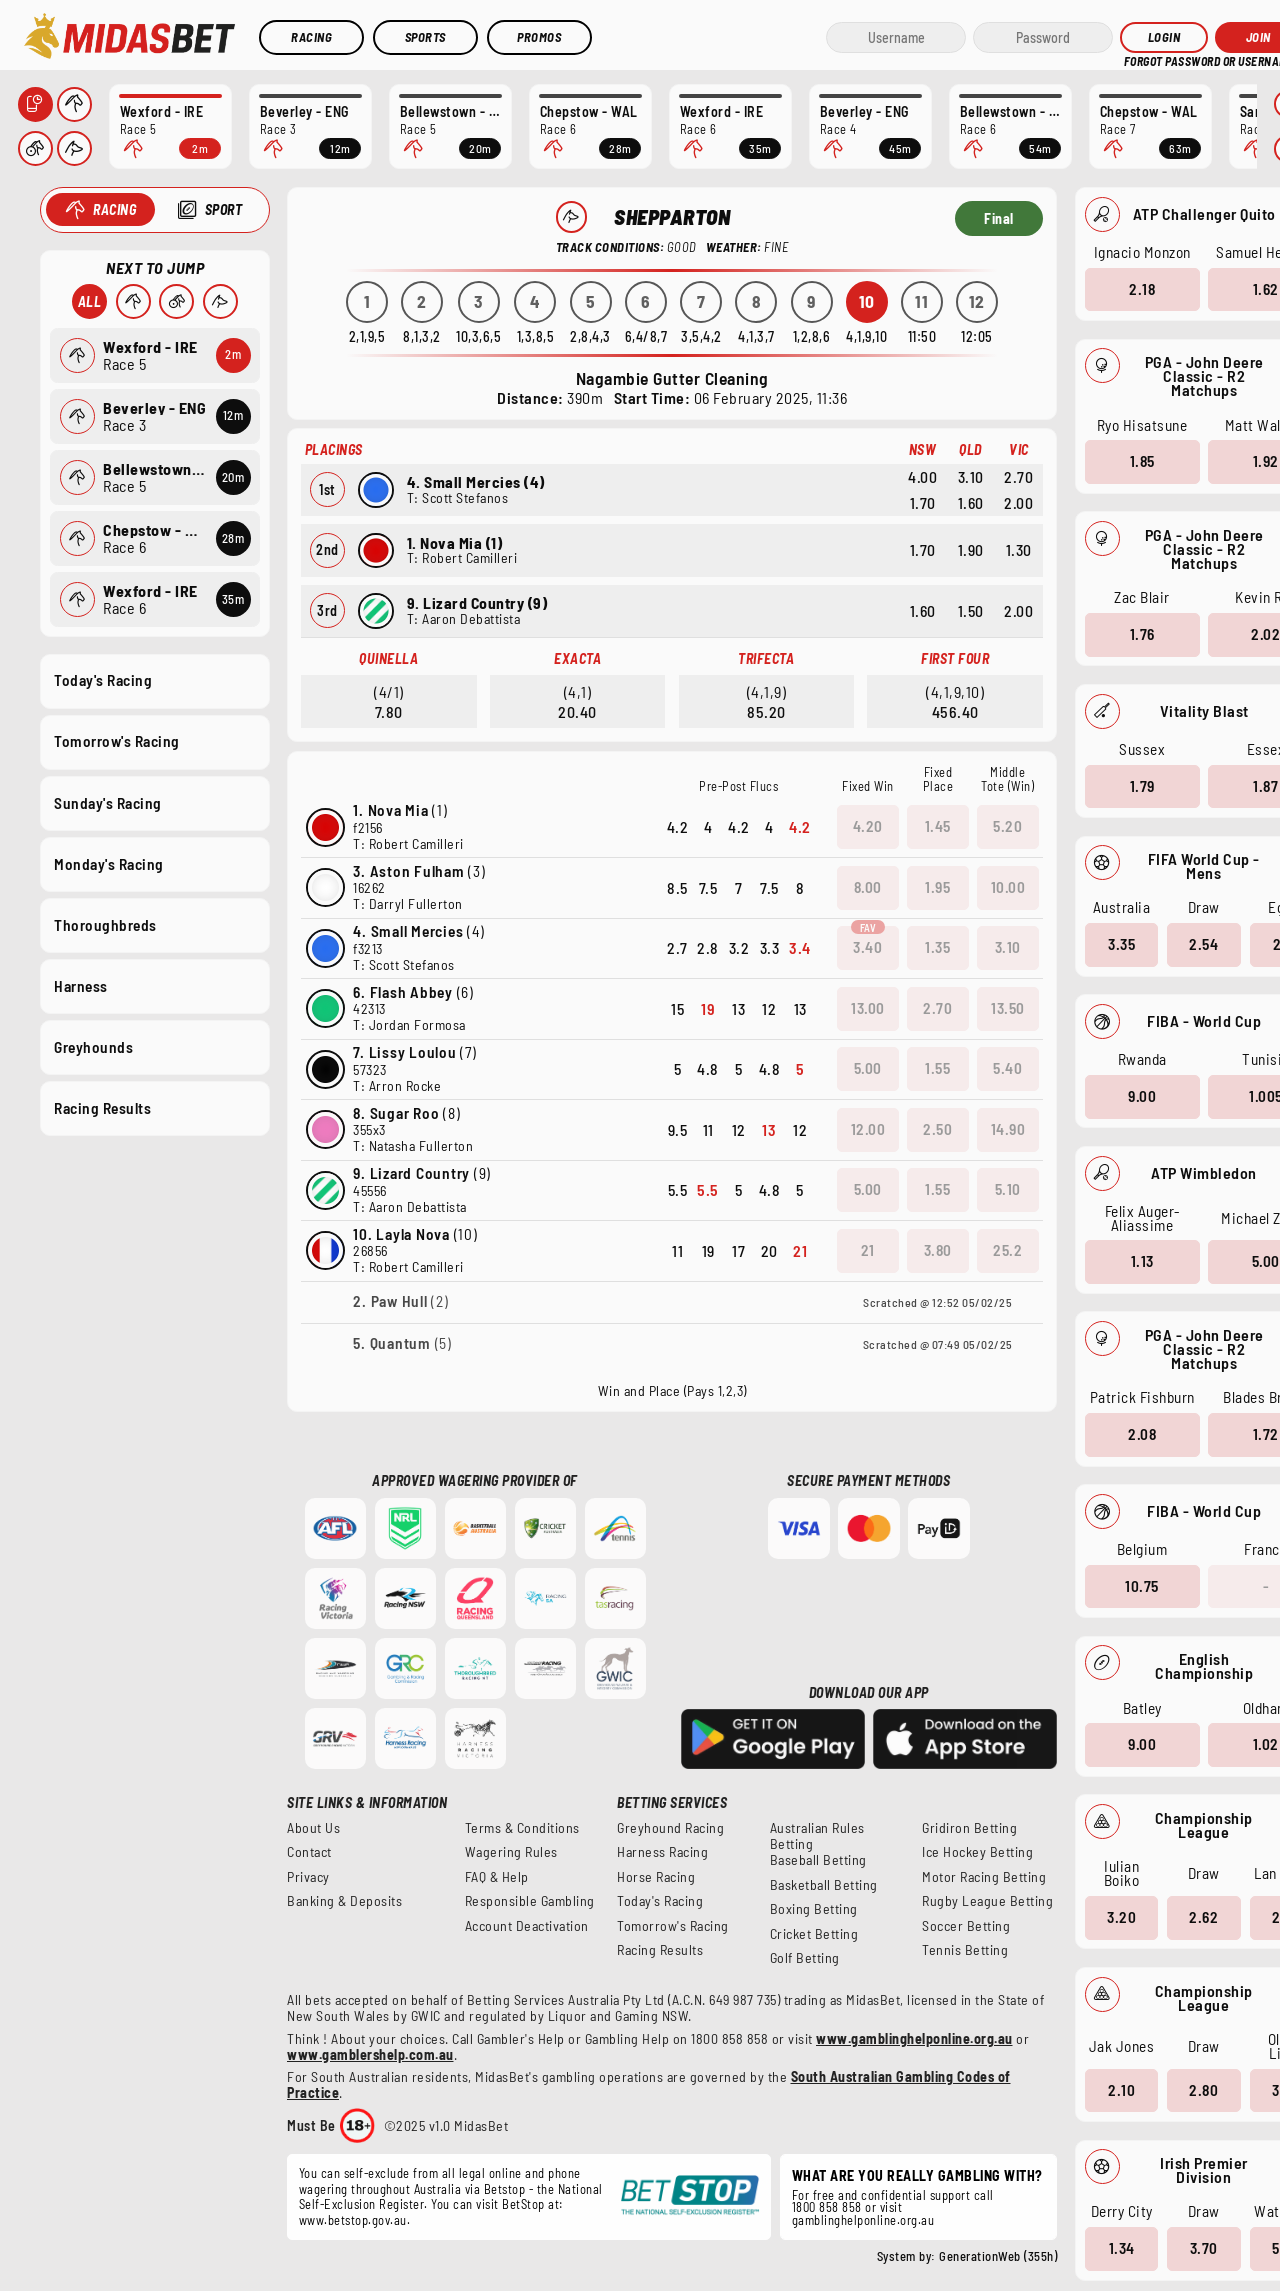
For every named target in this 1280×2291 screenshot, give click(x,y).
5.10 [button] (1008, 1189)
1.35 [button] (937, 947)
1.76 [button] (1141, 634)
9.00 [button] (1142, 1096)
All (89, 301)
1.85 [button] (1141, 461)
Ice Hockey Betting (977, 1852)
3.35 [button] (1121, 944)
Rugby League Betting (987, 1901)
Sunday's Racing (108, 802)
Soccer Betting (966, 1926)
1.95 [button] (937, 887)
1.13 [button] (1141, 1261)
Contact (309, 1852)
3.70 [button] (1203, 2248)
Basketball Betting (824, 1885)
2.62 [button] (1203, 1917)
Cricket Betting (814, 1934)
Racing (311, 37)
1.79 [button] (1141, 785)
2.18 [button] (1142, 288)
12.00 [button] (868, 1129)
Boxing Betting (814, 1909)
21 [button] (868, 1250)
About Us (313, 1828)
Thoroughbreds (105, 924)
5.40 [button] (1007, 1068)
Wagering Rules (511, 1852)
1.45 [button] (938, 826)
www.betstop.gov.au (353, 2220)
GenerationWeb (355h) (998, 2256)
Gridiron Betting (969, 1828)
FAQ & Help (497, 1877)
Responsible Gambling (530, 1901)
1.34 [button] (1121, 2248)
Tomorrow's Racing (117, 741)
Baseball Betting (818, 1860)
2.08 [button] (1142, 1434)
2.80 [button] (1203, 2089)
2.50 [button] (937, 1129)
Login (1164, 37)
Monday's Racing (109, 863)
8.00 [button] (868, 887)
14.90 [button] (1008, 1129)
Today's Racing (103, 680)
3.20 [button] (1121, 1917)
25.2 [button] (1007, 1250)
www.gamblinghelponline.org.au (914, 2038)
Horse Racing (656, 1877)
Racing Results (102, 1108)
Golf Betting (805, 1958)
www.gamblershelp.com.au (370, 2054)
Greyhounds (93, 1047)
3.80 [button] (938, 1250)
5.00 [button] (868, 1068)
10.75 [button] (1142, 1585)
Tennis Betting (965, 1950)
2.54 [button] (1203, 944)
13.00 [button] (868, 1008)
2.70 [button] (937, 1008)
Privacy (308, 1877)
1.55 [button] (937, 1068)
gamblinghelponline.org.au (863, 2220)
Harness (81, 985)
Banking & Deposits (344, 1901)
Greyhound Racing (670, 1828)
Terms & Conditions (522, 1828)
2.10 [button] (1121, 2089)
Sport (223, 209)
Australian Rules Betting (817, 1836)
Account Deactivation (527, 1926)
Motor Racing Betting (984, 1877)
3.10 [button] (1008, 947)
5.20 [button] (1007, 826)
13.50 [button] (1008, 1008)
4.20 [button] (868, 826)
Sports (425, 37)
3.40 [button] (867, 947)
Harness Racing (662, 1852)
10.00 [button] (1008, 887)
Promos (539, 37)
